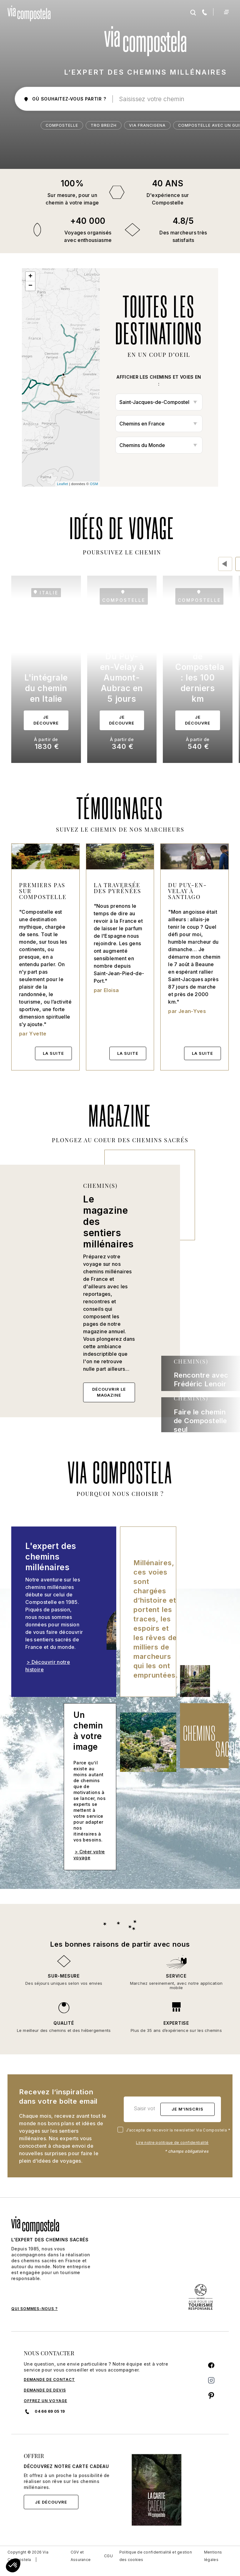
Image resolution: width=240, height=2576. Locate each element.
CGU (108, 2556)
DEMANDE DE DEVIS (45, 2390)
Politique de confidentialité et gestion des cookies (155, 2556)
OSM (94, 484)
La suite (53, 1053)
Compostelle (62, 125)
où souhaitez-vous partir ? (65, 98)
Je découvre (51, 2502)
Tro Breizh (104, 125)
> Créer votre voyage (89, 1854)
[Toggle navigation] (226, 12)
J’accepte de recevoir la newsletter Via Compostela (175, 2130)
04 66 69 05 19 (44, 2411)
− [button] (30, 286)
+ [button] (30, 276)
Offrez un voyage (45, 2400)
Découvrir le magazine (109, 1392)
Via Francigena (147, 125)
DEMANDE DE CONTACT (49, 2379)
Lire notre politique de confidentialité (172, 2142)
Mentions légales (213, 2556)
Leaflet (62, 484)
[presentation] (225, 564)
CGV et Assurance (81, 2556)
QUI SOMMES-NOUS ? (34, 2308)
